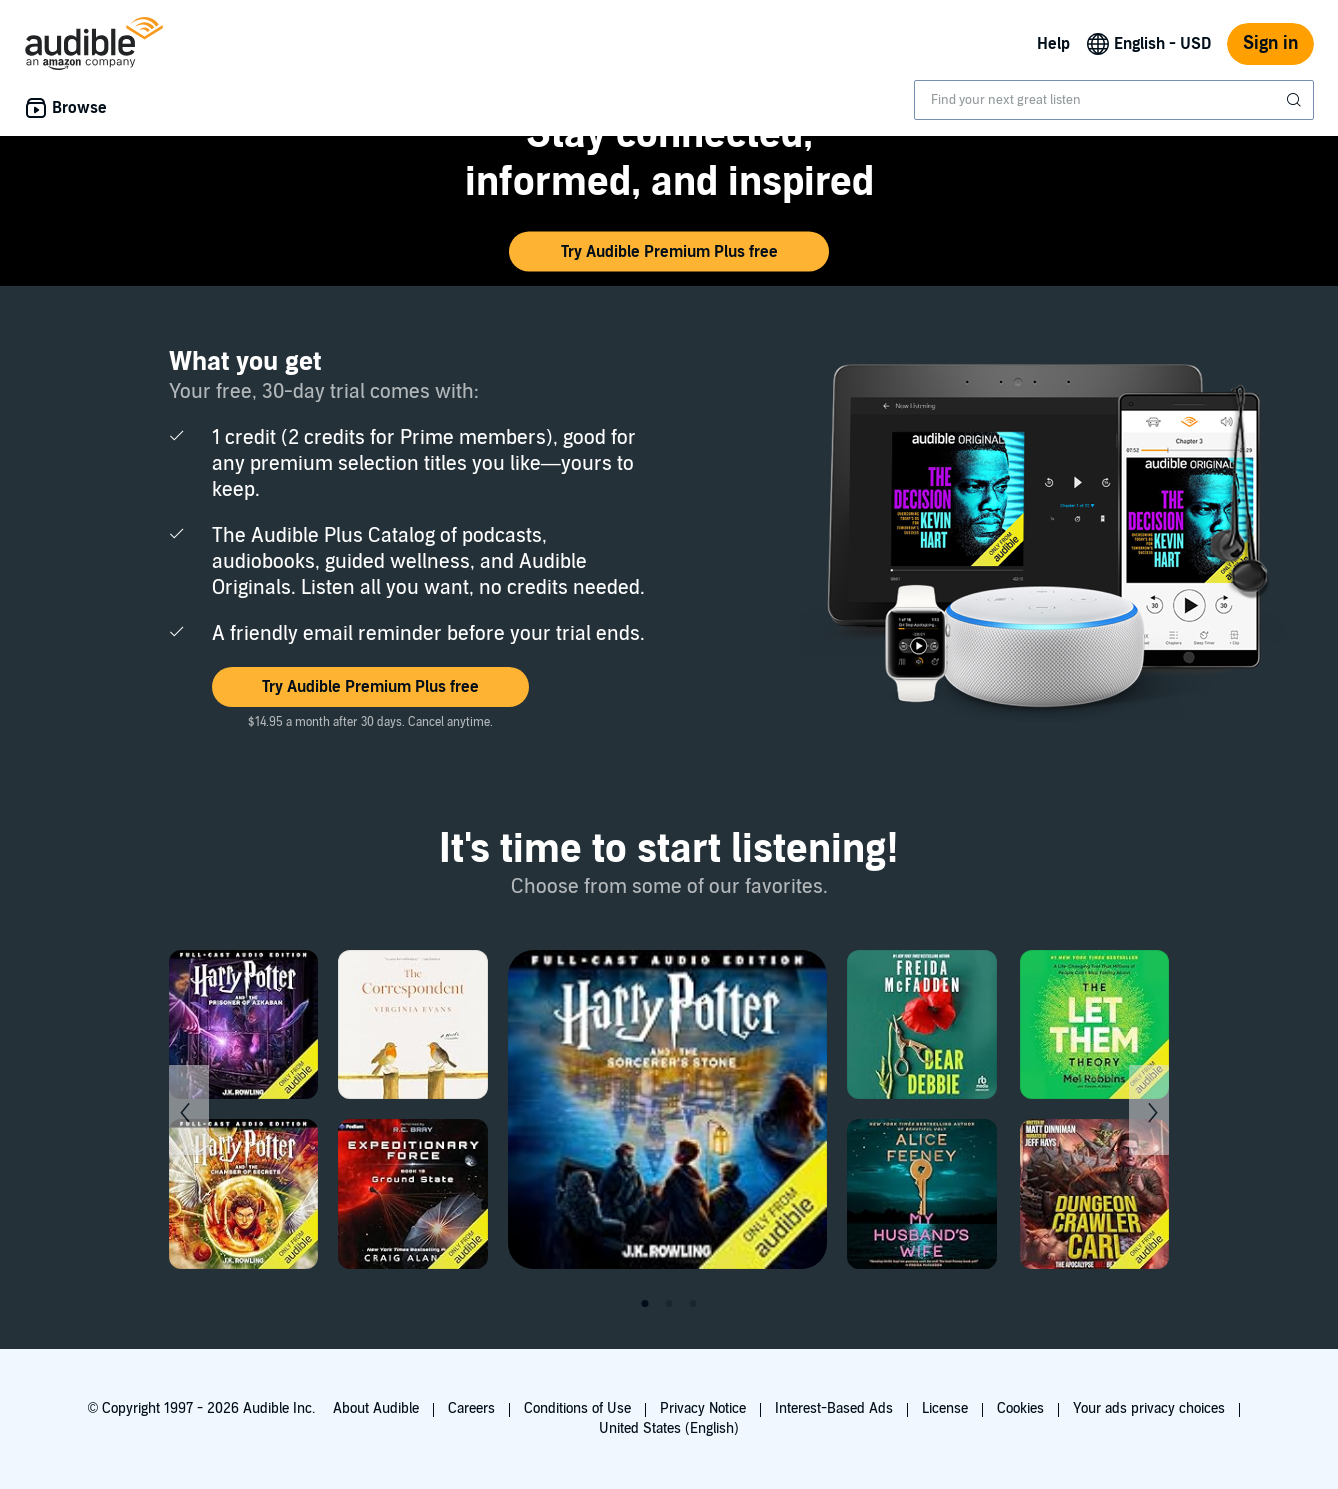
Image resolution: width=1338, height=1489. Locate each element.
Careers (471, 1408)
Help (1053, 44)
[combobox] (1114, 100)
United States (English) (669, 1428)
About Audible (376, 1408)
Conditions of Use (577, 1408)
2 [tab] (669, 1304)
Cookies (1020, 1408)
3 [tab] (693, 1304)
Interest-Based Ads (834, 1408)
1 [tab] (645, 1304)
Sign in (1270, 43)
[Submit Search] (1296, 100)
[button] (669, 252)
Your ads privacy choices (1149, 1408)
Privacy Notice (703, 1408)
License (945, 1408)
